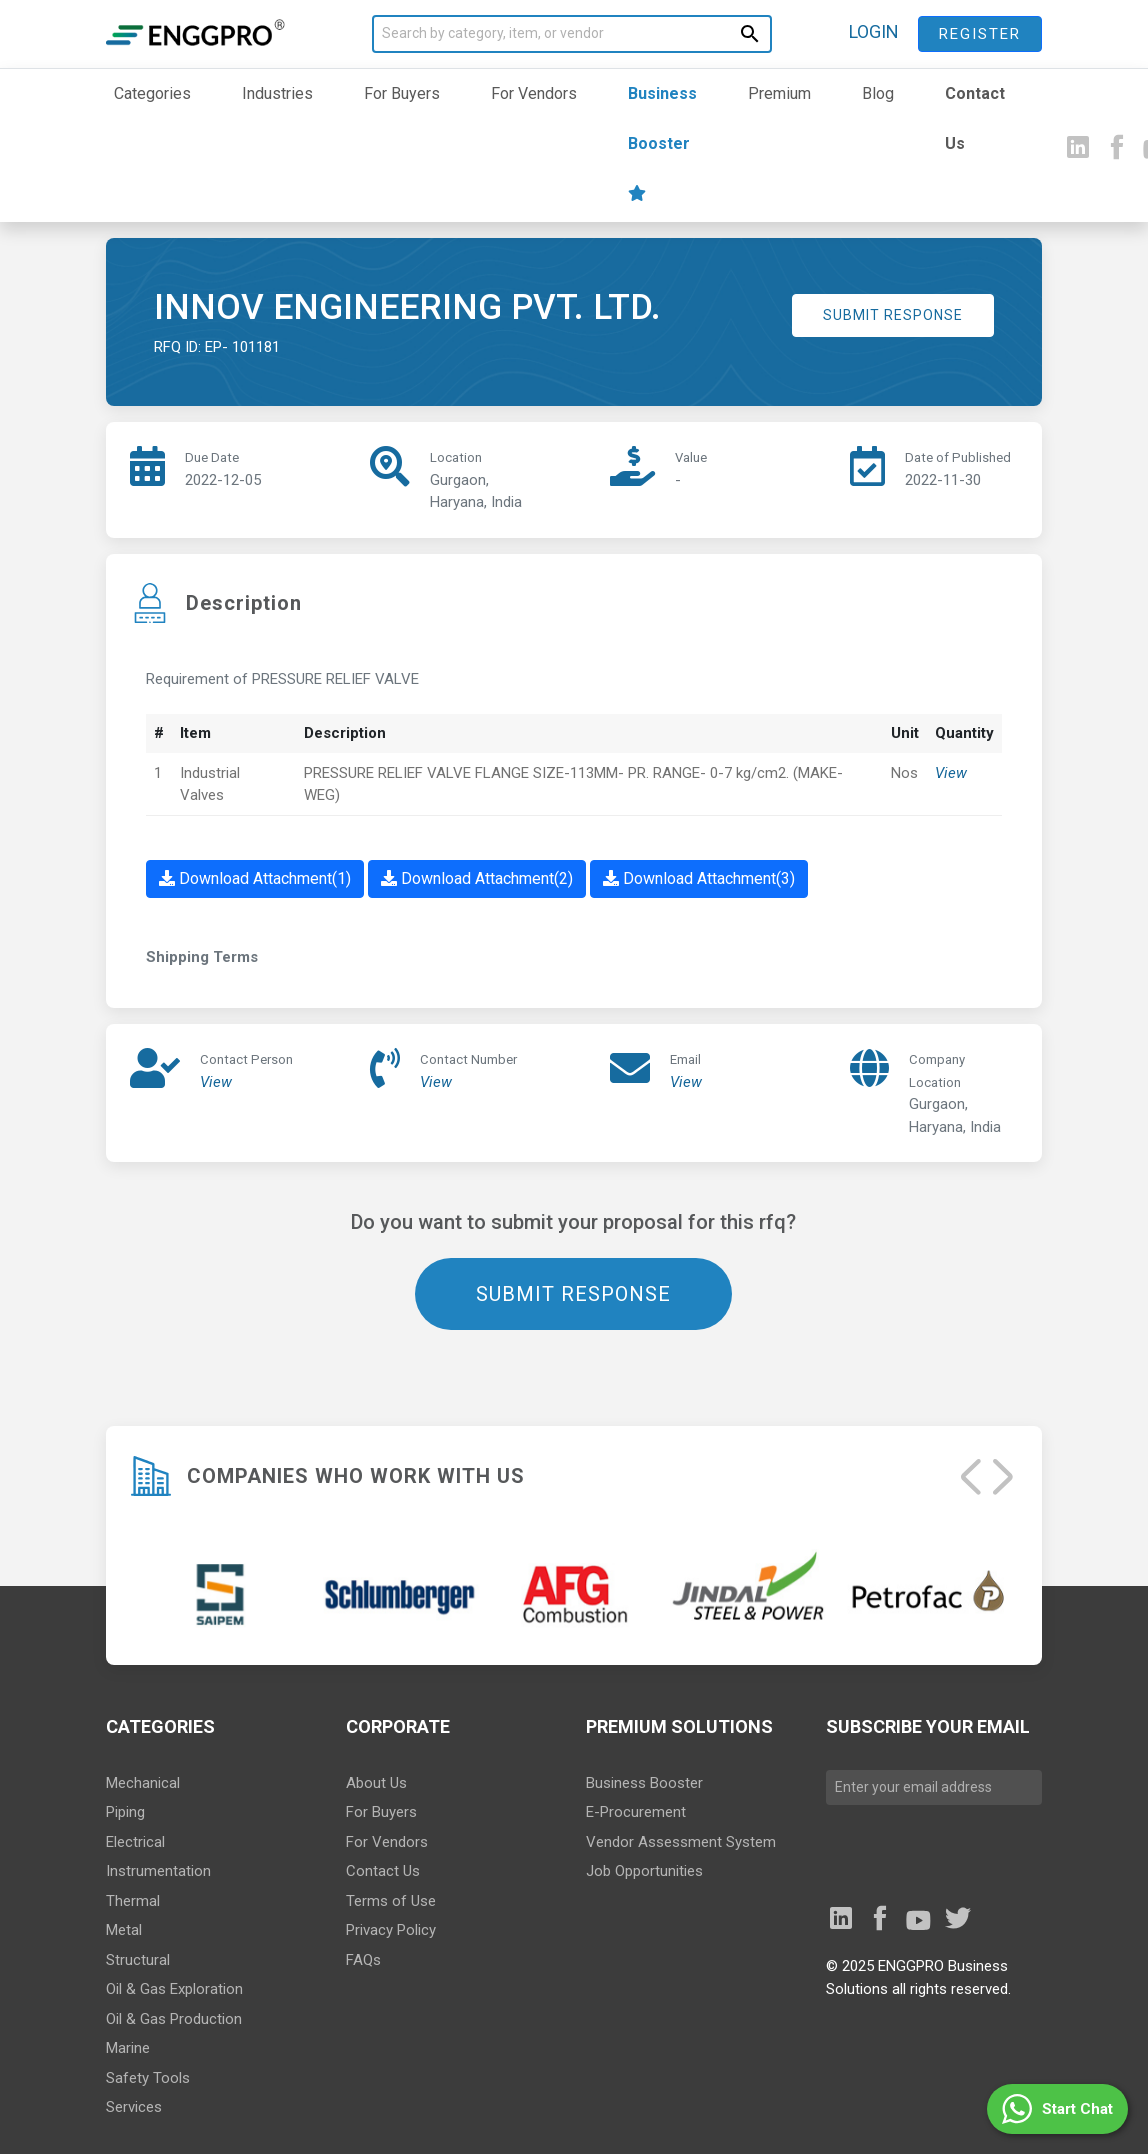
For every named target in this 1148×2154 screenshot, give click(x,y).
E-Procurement (636, 1812)
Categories (152, 93)
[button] (1057, 2109)
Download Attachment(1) (255, 878)
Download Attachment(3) (699, 878)
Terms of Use (391, 1901)
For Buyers (402, 93)
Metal (124, 1930)
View (951, 773)
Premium (779, 93)
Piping (125, 1812)
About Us (376, 1783)
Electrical (135, 1842)
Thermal (133, 1901)
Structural (138, 1960)
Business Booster (662, 142)
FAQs (363, 1960)
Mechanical (143, 1783)
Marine (128, 2048)
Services (134, 2107)
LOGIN (874, 31)
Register (980, 34)
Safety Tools (148, 2078)
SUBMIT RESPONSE (893, 315)
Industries (277, 93)
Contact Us (975, 118)
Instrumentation (158, 1871)
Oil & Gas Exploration (174, 1989)
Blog (878, 93)
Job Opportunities (644, 1871)
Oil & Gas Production (174, 2019)
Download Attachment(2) (477, 878)
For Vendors (534, 93)
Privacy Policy (391, 1930)
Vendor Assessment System (681, 1842)
